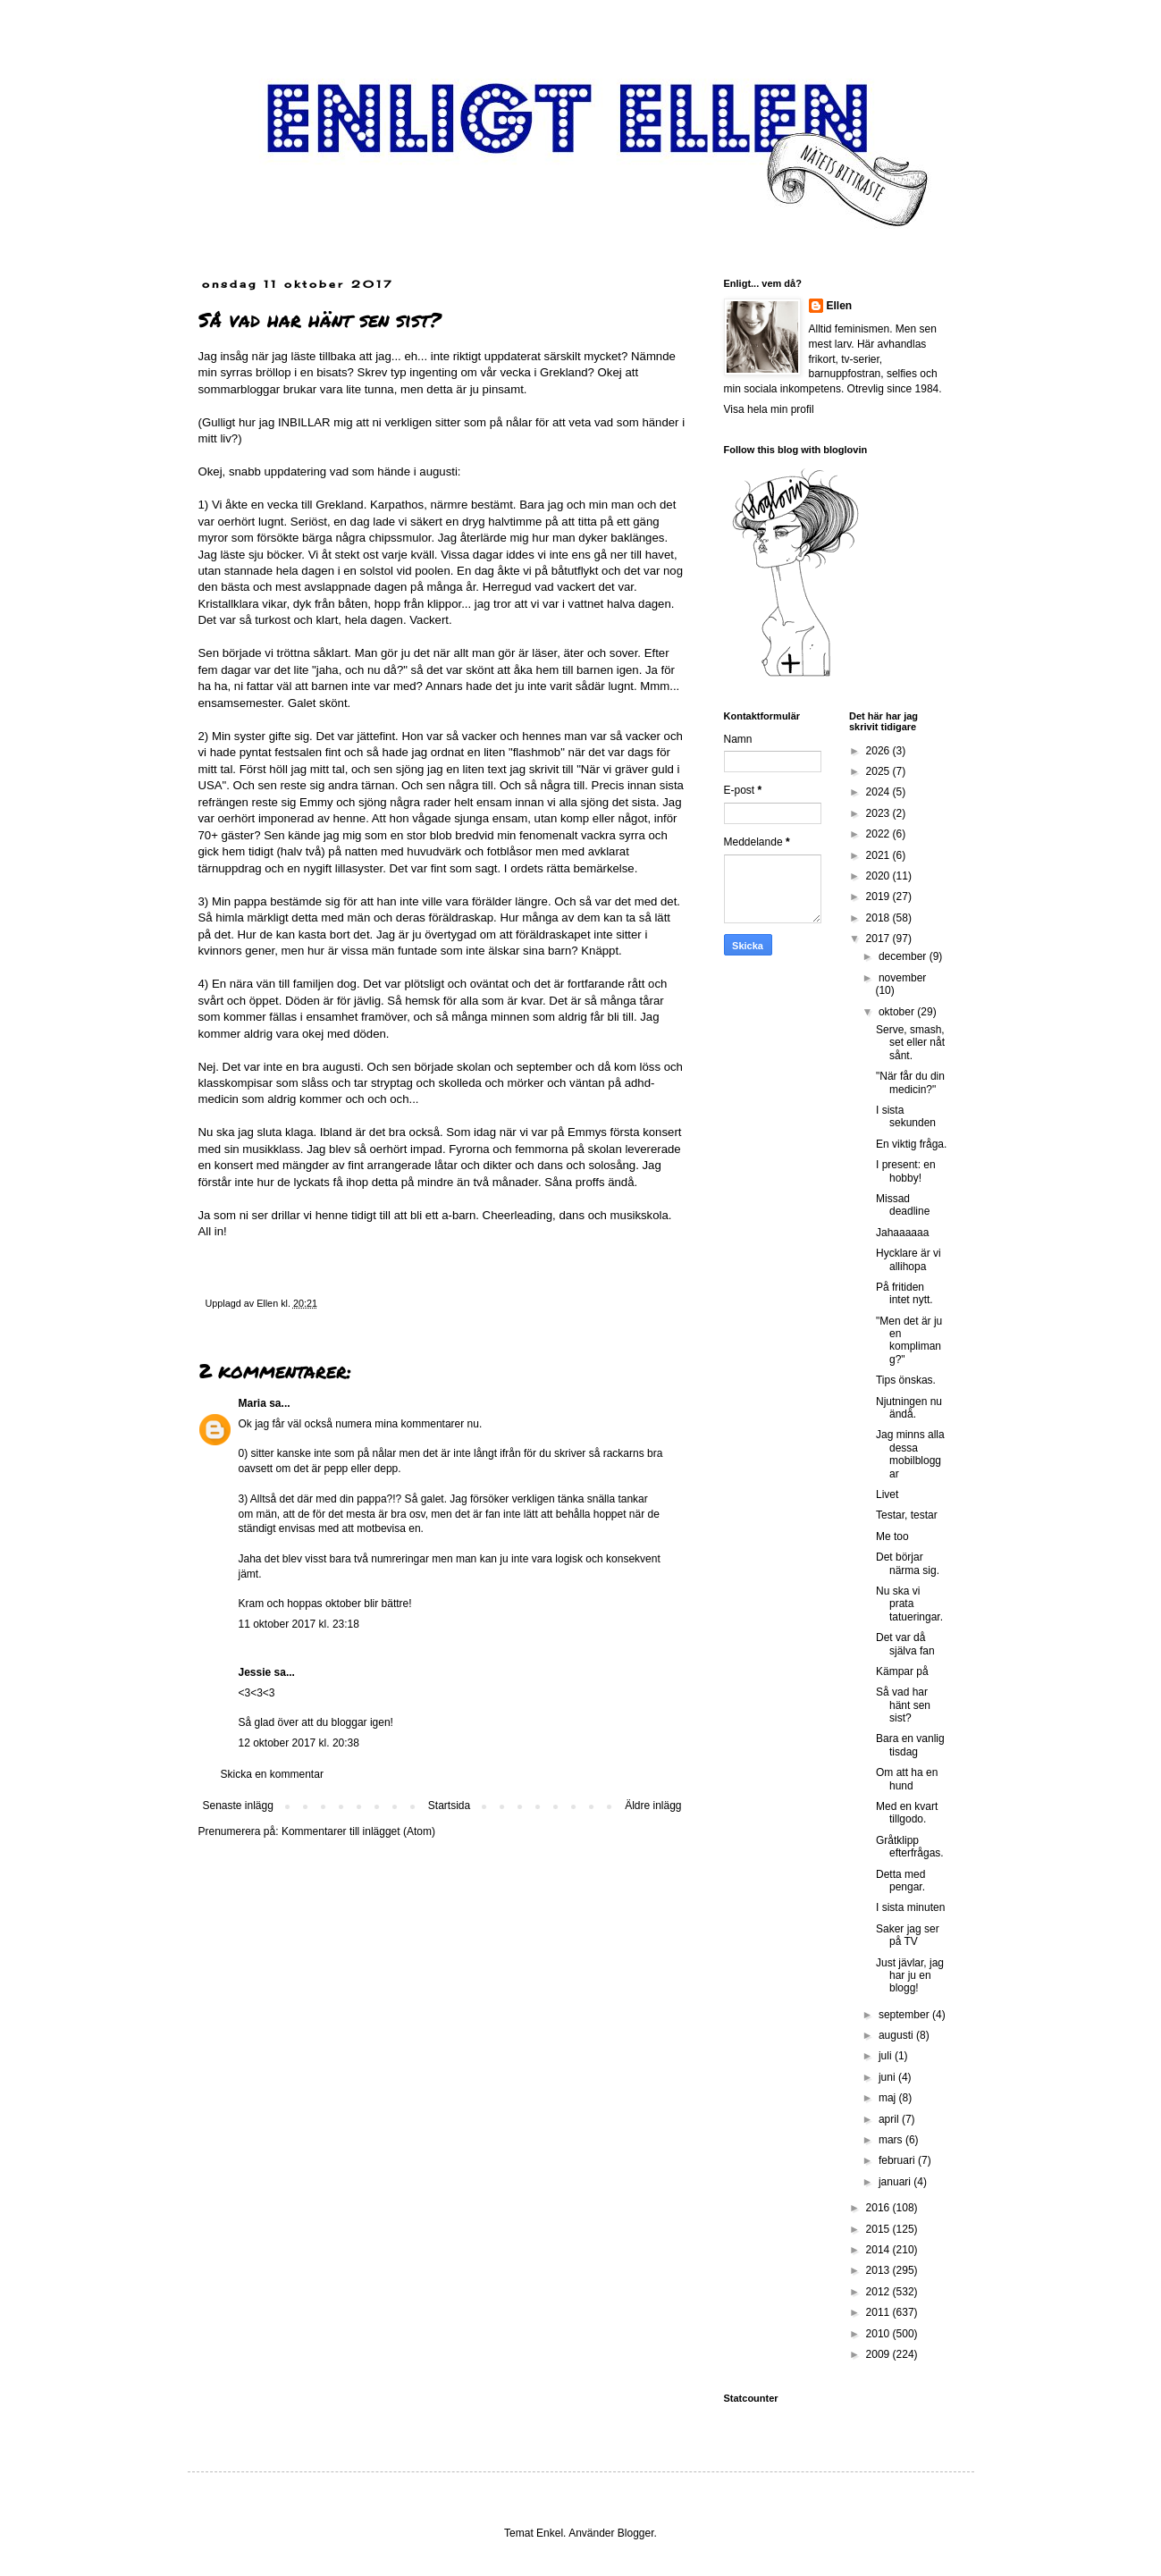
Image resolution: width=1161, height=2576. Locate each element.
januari (896, 2182)
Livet (887, 1494)
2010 (879, 2334)
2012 (879, 2292)
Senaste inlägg (238, 1805)
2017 (879, 938)
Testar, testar (907, 1515)
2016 (879, 2207)
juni (888, 2077)
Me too (892, 1536)
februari (898, 2160)
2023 (879, 813)
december (904, 956)
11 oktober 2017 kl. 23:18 (299, 1624)
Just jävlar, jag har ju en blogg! (910, 1976)
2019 (879, 896)
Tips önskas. (906, 1380)
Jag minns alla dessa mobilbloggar (910, 1453)
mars (892, 2140)
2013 (879, 2270)
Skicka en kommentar (272, 1774)
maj (889, 2098)
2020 (879, 876)
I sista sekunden (906, 1116)
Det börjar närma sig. (907, 1563)
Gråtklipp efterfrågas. (910, 1846)
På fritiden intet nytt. (904, 1293)
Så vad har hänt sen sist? (903, 1705)
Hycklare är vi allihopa (908, 1259)
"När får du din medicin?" (910, 1082)
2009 (879, 2354)
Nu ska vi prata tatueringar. (909, 1604)
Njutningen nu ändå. (909, 1407)
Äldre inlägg (653, 1805)
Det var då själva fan (905, 1643)
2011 (879, 2312)
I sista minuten (910, 1907)
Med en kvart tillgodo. (907, 1812)
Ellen (840, 305)
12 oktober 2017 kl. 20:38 (299, 1743)
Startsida (449, 1805)
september (905, 2014)
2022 (879, 834)
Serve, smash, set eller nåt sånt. (910, 1042)
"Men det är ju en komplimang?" (909, 1340)
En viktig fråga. (911, 1144)
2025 (879, 771)
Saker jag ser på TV (907, 1935)
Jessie (255, 1672)
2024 (879, 792)
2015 (879, 2229)
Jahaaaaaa (902, 1232)
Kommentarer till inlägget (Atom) (358, 1831)
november (902, 978)
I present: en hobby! (906, 1170)
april (890, 2119)
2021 (879, 855)
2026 (879, 751)
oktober (898, 1012)
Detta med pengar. (900, 1880)
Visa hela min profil (769, 409)
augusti (897, 2035)
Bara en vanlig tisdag (910, 1744)
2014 (879, 2249)
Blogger (636, 2533)
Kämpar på (902, 1671)
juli (887, 2056)
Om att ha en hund (907, 1778)
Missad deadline (903, 1204)
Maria (252, 1403)
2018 (879, 918)
